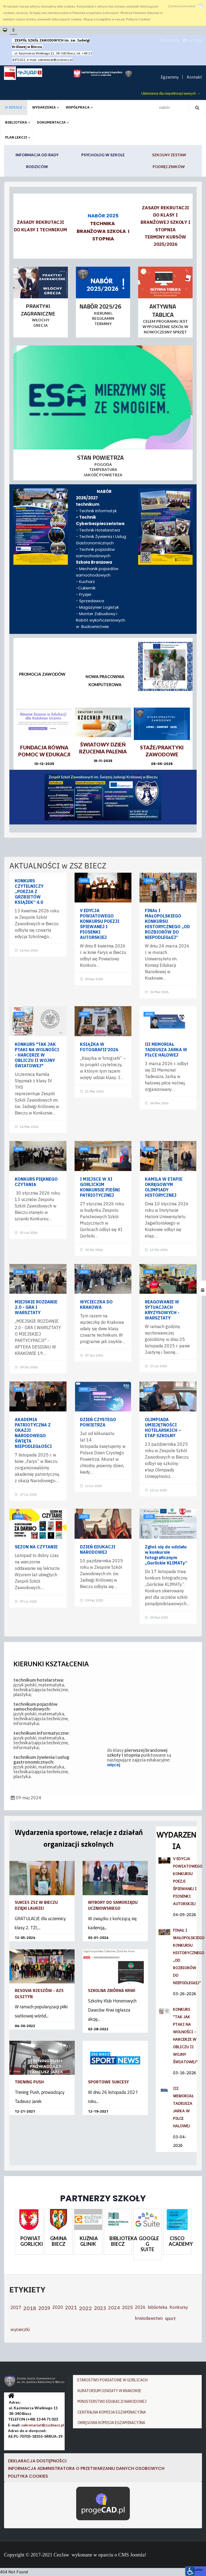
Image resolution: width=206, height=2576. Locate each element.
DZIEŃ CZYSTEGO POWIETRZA (98, 1422)
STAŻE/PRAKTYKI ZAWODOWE (161, 750)
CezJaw (61, 2555)
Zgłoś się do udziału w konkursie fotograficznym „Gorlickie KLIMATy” (166, 1555)
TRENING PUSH (29, 2082)
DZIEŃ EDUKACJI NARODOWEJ (97, 1549)
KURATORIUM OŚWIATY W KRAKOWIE (109, 2390)
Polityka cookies (28, 2476)
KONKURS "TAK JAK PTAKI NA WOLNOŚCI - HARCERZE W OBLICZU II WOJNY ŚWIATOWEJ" (37, 1055)
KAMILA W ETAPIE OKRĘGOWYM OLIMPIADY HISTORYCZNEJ (163, 1187)
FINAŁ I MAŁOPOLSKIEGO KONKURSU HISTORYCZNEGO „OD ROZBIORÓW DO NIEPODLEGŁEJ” (167, 924)
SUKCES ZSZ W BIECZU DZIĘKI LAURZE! (36, 1905)
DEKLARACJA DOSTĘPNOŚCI (38, 2461)
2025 (19, 1272)
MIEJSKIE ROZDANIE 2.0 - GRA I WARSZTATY (36, 1307)
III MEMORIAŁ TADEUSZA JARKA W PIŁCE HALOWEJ (166, 1050)
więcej (113, 1764)
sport (170, 2318)
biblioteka (157, 2307)
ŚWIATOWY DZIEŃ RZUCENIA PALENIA (103, 747)
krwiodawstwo (149, 2318)
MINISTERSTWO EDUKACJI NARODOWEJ (112, 2401)
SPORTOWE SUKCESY (108, 2082)
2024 (114, 2307)
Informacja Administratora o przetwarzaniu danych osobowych (86, 2468)
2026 (84, 880)
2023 (100, 2307)
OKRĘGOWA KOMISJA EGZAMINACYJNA (111, 2422)
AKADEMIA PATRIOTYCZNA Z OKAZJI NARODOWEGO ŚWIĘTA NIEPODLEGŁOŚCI (33, 1433)
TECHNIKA (102, 223)
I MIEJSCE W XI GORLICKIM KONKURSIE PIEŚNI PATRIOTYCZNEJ (100, 1187)
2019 (44, 2307)
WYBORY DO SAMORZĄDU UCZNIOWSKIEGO (113, 1905)
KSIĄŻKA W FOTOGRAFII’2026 (99, 1047)
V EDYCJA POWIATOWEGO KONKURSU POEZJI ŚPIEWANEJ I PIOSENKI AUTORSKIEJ (99, 924)
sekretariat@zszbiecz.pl (55, 60)
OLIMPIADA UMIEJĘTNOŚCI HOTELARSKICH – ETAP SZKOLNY (163, 1427)
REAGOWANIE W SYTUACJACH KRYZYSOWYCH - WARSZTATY (162, 1310)
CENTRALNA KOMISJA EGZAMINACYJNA (112, 2412)
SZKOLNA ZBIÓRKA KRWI (111, 1990)
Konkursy (179, 2307)
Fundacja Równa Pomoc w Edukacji (44, 750)
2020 (57, 2307)
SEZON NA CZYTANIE (36, 1546)
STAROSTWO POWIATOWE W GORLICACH (112, 2380)
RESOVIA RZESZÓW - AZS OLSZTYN (39, 1993)
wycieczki (20, 2329)
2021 (71, 2307)
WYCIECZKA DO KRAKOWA (96, 1304)
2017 (15, 2307)
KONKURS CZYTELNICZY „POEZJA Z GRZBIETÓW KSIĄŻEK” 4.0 (29, 891)
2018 (29, 2308)
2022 (85, 2308)
